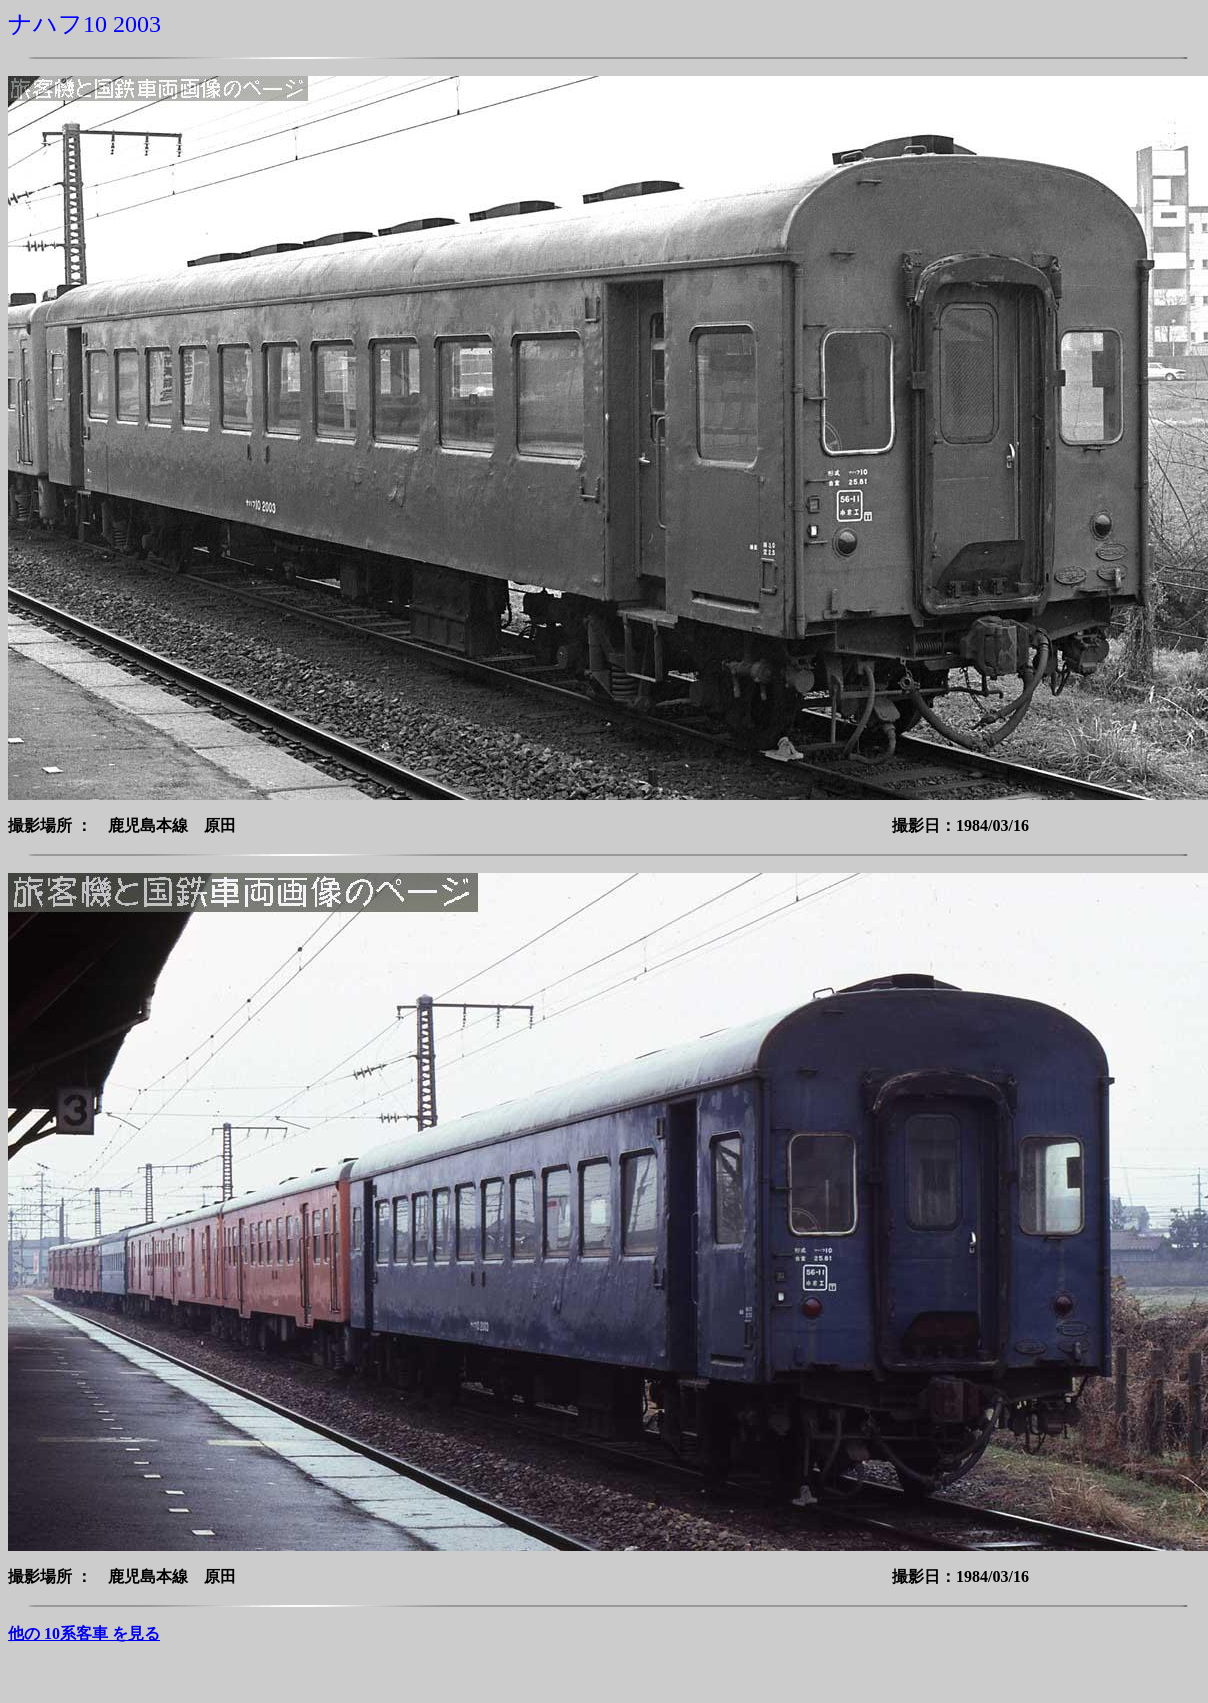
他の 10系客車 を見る (84, 1633)
